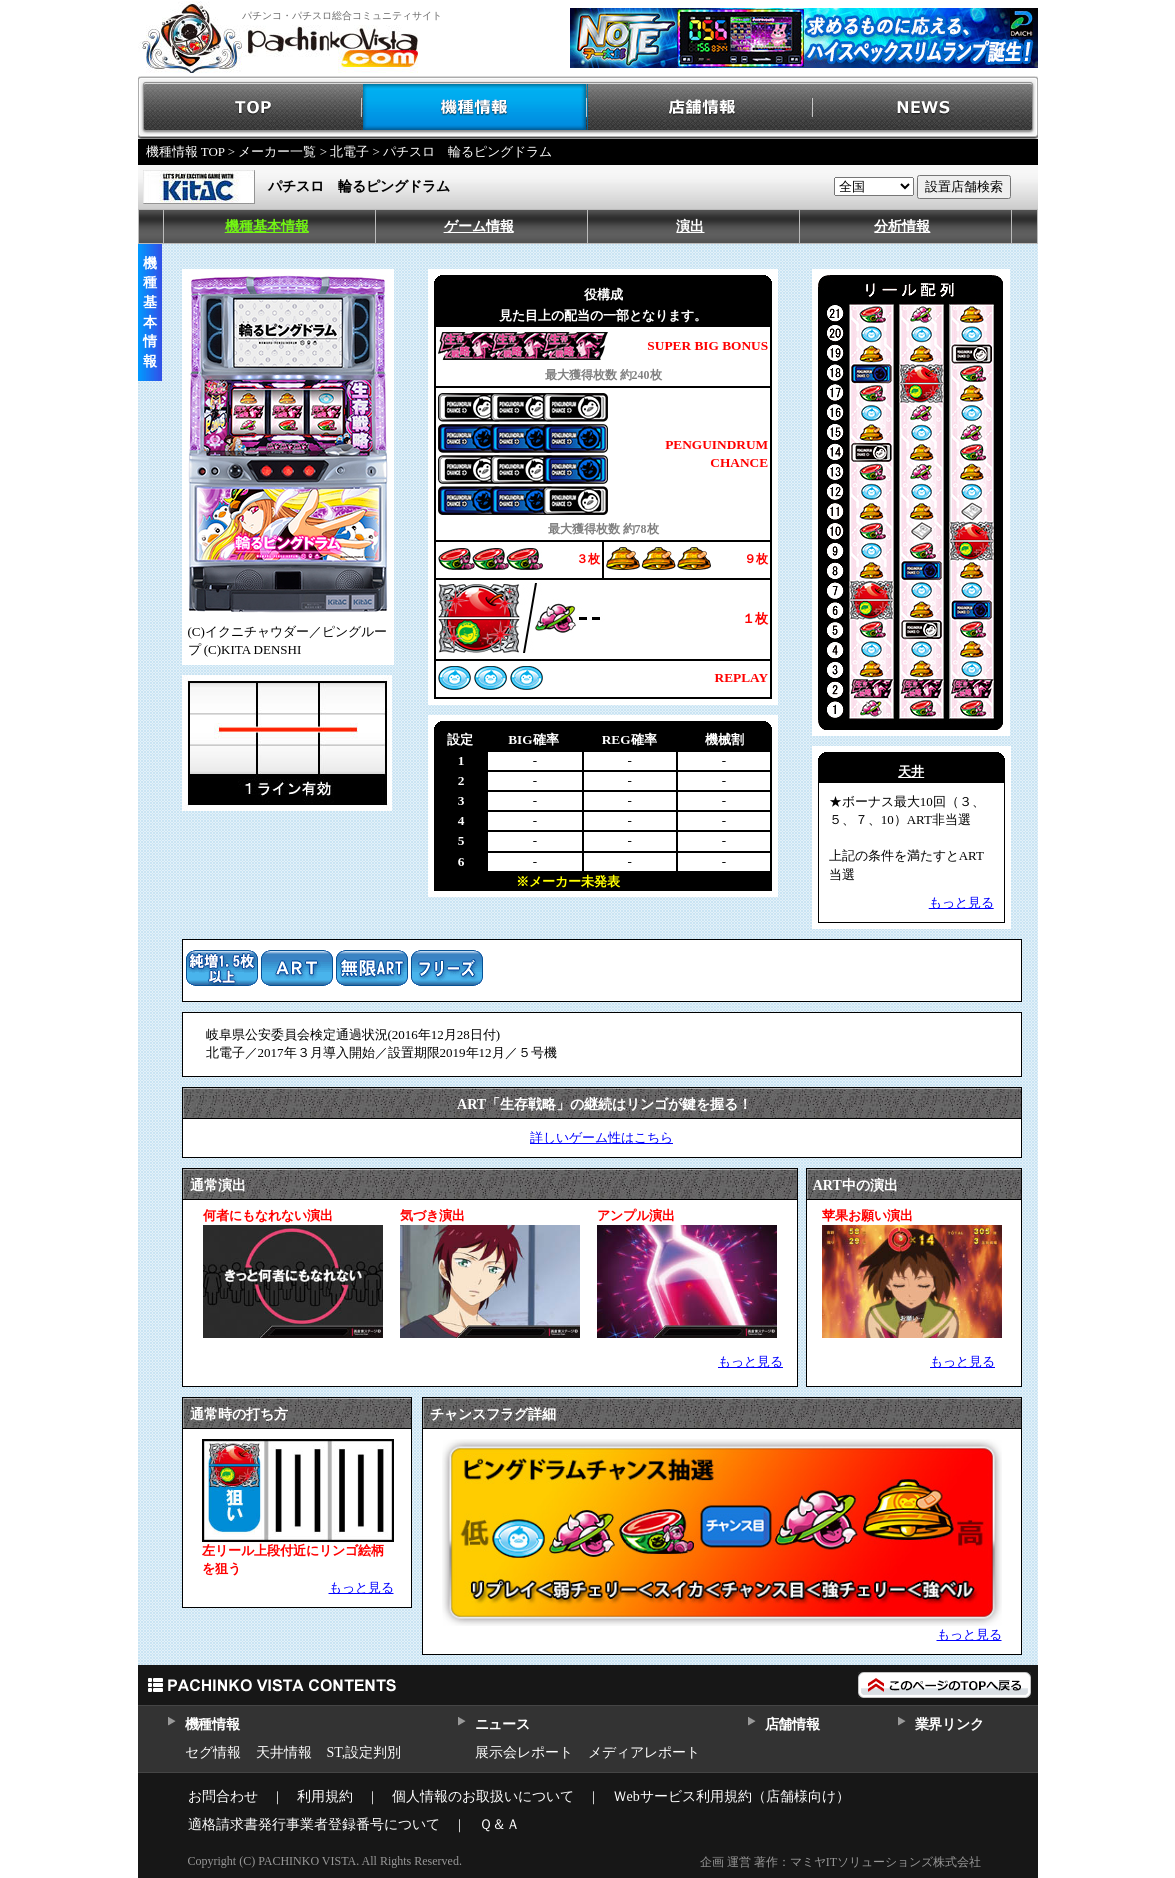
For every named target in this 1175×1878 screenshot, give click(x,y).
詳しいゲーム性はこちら (601, 1137)
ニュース (502, 1724)
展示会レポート (524, 1752)
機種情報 (475, 107)
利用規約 (325, 1796)
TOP (250, 107)
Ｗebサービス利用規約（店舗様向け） (731, 1796)
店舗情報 (700, 107)
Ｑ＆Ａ (499, 1824)
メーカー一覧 (277, 151)
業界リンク (949, 1724)
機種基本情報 (267, 226)
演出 (690, 226)
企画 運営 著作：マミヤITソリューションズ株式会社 (840, 1862)
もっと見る (750, 1361)
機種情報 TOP (185, 151)
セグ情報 (213, 1752)
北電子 (349, 151)
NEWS (925, 107)
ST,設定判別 (364, 1752)
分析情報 (902, 226)
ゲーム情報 (479, 226)
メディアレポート (644, 1752)
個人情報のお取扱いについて (483, 1796)
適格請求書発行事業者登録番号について (314, 1824)
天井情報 (284, 1752)
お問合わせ (223, 1796)
